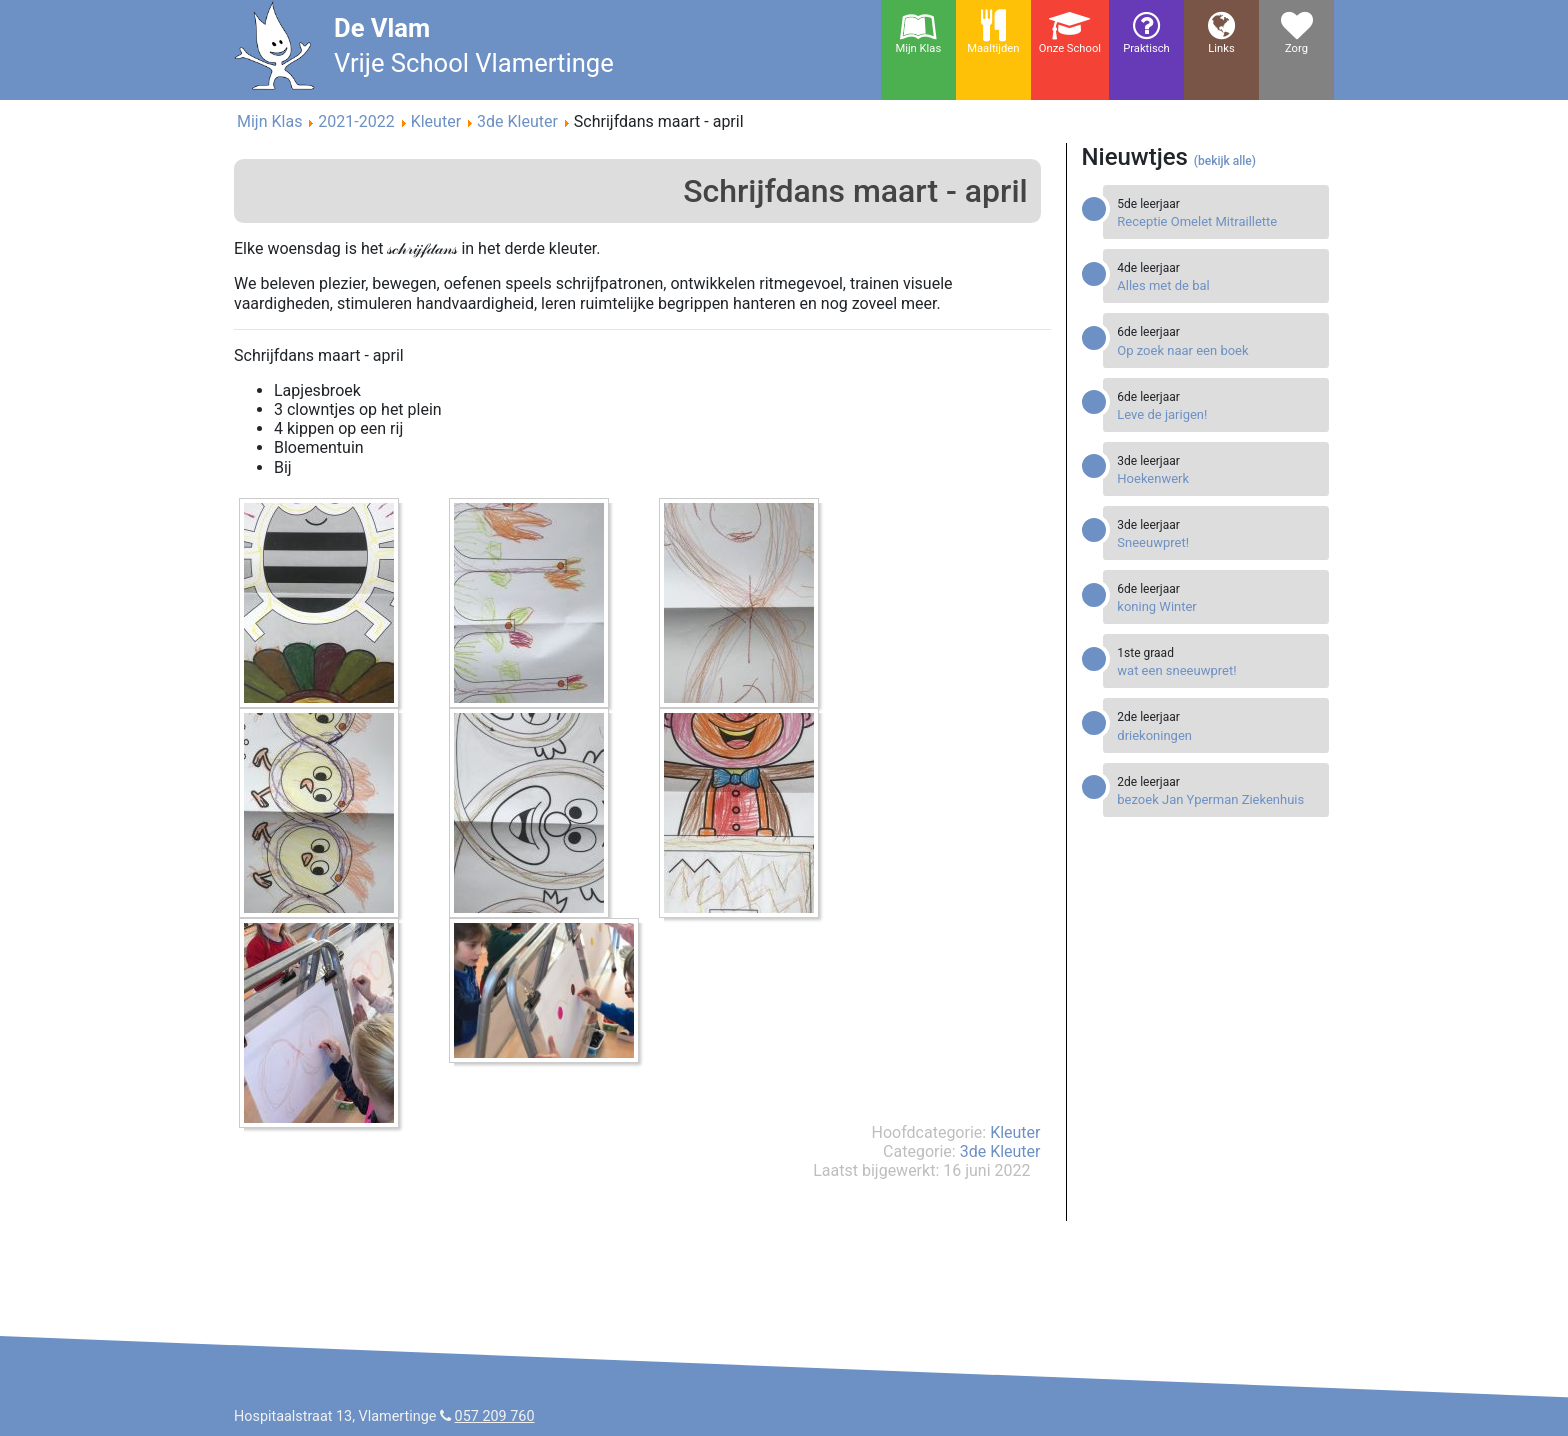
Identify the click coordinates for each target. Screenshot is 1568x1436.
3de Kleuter (1000, 1151)
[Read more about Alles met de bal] (1218, 285)
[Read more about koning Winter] (1218, 606)
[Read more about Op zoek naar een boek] (1218, 350)
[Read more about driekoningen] (1218, 735)
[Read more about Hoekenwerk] (1218, 478)
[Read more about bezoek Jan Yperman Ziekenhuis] (1218, 799)
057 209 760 (495, 1416)
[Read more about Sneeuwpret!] (1218, 542)
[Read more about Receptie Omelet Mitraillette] (1218, 221)
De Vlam (382, 28)
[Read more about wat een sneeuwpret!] (1218, 670)
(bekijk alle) (1225, 161)
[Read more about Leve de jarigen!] (1218, 414)
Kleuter (1015, 1132)
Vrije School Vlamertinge (474, 63)
